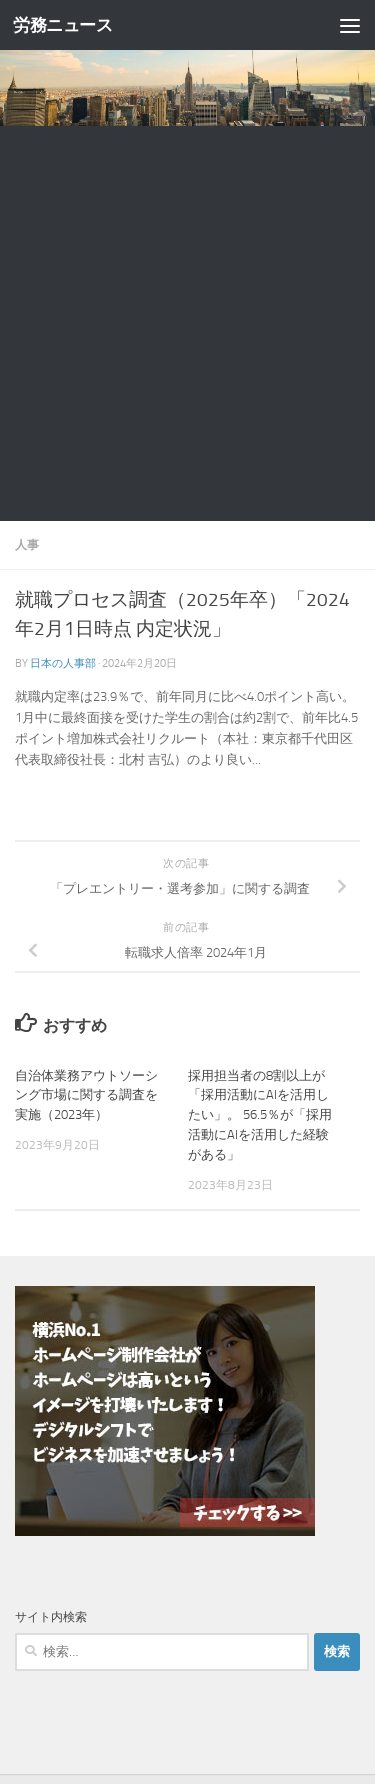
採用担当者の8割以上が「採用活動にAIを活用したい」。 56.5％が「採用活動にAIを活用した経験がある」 (260, 1115)
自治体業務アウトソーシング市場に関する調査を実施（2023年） (86, 1095)
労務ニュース (62, 25)
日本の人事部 (63, 663)
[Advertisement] (187, 323)
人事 (27, 544)
